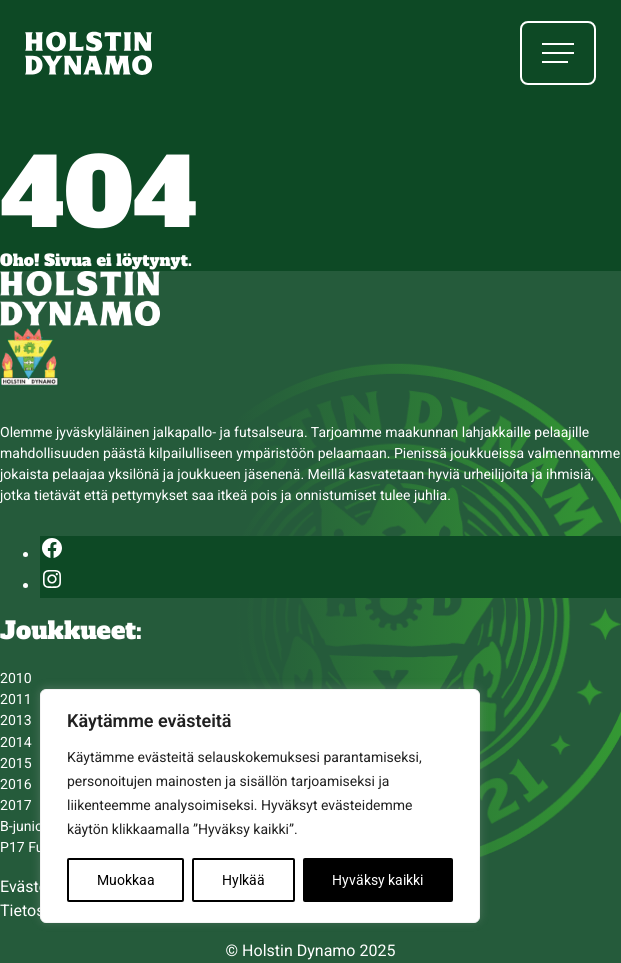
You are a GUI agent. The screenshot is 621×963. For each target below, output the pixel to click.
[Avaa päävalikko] (558, 53)
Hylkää (243, 880)
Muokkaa (126, 880)
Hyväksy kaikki (377, 880)
